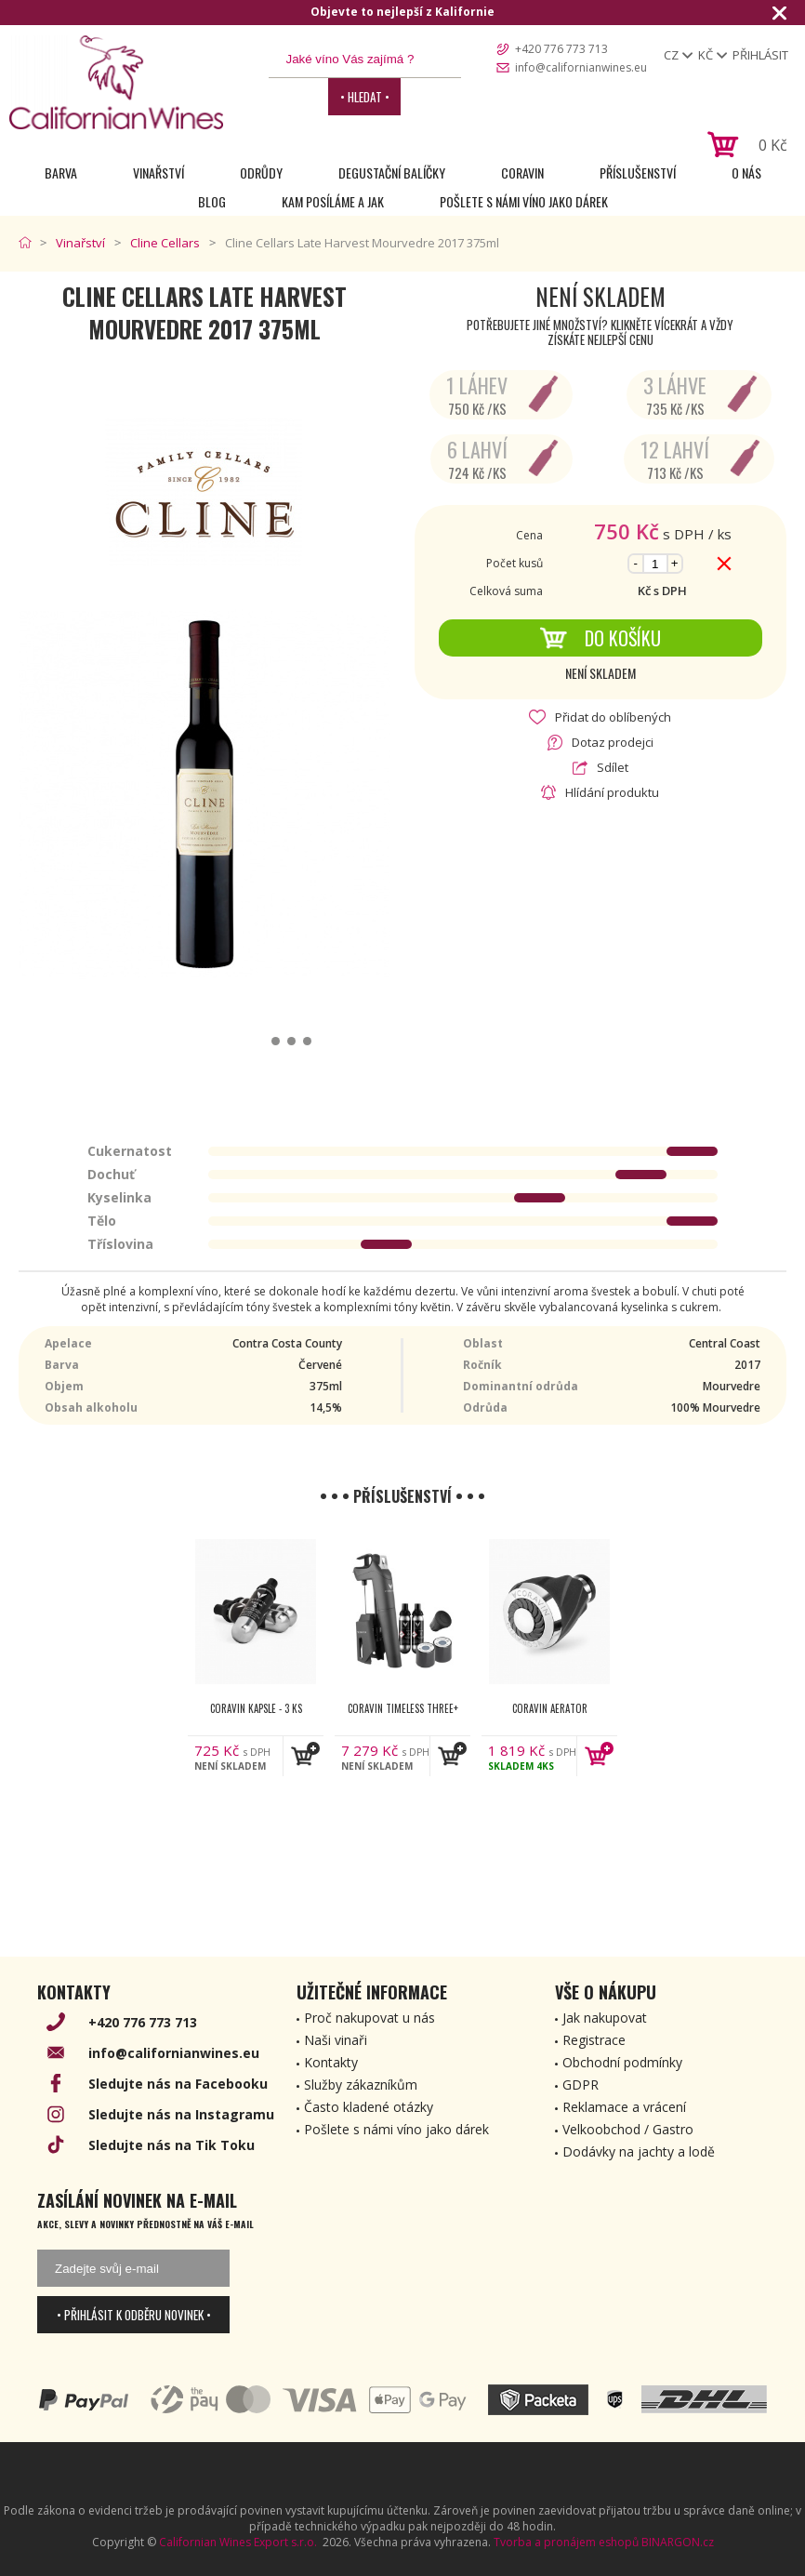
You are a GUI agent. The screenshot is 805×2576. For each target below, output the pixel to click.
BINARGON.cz (677, 2542)
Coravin (522, 172)
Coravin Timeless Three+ (403, 1708)
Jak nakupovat (604, 2017)
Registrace (594, 2040)
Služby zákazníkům (360, 2084)
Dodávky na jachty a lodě (638, 2151)
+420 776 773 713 (561, 49)
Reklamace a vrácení (624, 2107)
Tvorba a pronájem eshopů (566, 2542)
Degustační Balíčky (391, 172)
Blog (212, 201)
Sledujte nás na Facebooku (178, 2083)
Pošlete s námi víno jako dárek (524, 201)
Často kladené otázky (368, 2107)
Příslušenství (638, 172)
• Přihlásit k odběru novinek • (134, 2314)
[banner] (116, 82)
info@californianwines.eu (581, 67)
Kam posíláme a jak (333, 201)
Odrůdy (261, 172)
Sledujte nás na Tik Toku (171, 2145)
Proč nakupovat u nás (369, 2017)
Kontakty (331, 2062)
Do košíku (600, 638)
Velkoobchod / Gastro (627, 2129)
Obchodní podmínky (622, 2062)
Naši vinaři (335, 2040)
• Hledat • (364, 96)
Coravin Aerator (549, 1708)
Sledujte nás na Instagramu (181, 2114)
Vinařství (158, 172)
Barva (61, 172)
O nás (746, 172)
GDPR (580, 2084)
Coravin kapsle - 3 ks (256, 1708)
